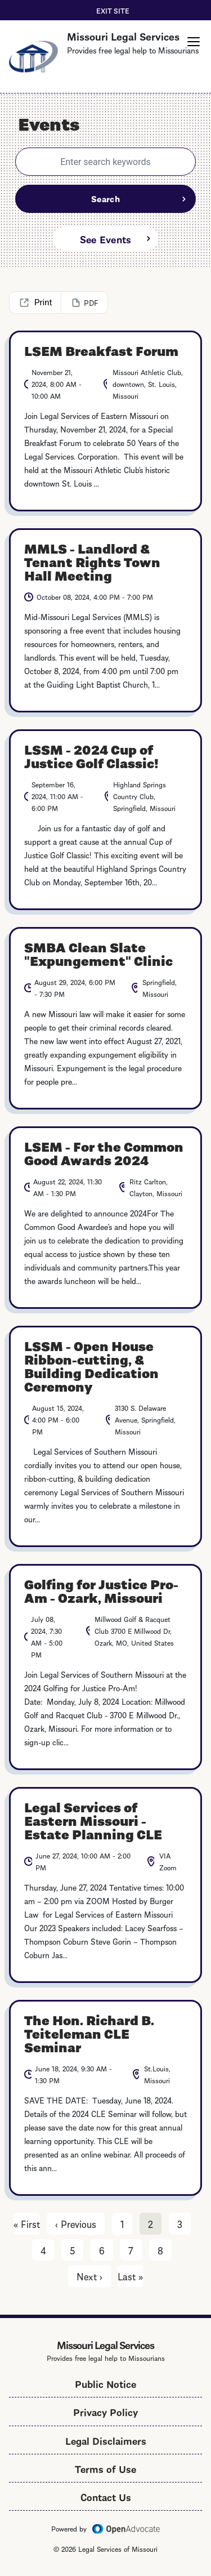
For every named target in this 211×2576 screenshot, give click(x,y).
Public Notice (105, 2383)
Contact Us (105, 2496)
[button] (193, 41)
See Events (106, 238)
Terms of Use (105, 2468)
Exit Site (112, 10)
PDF (91, 302)
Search (105, 198)
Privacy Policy (105, 2411)
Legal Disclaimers (105, 2440)
